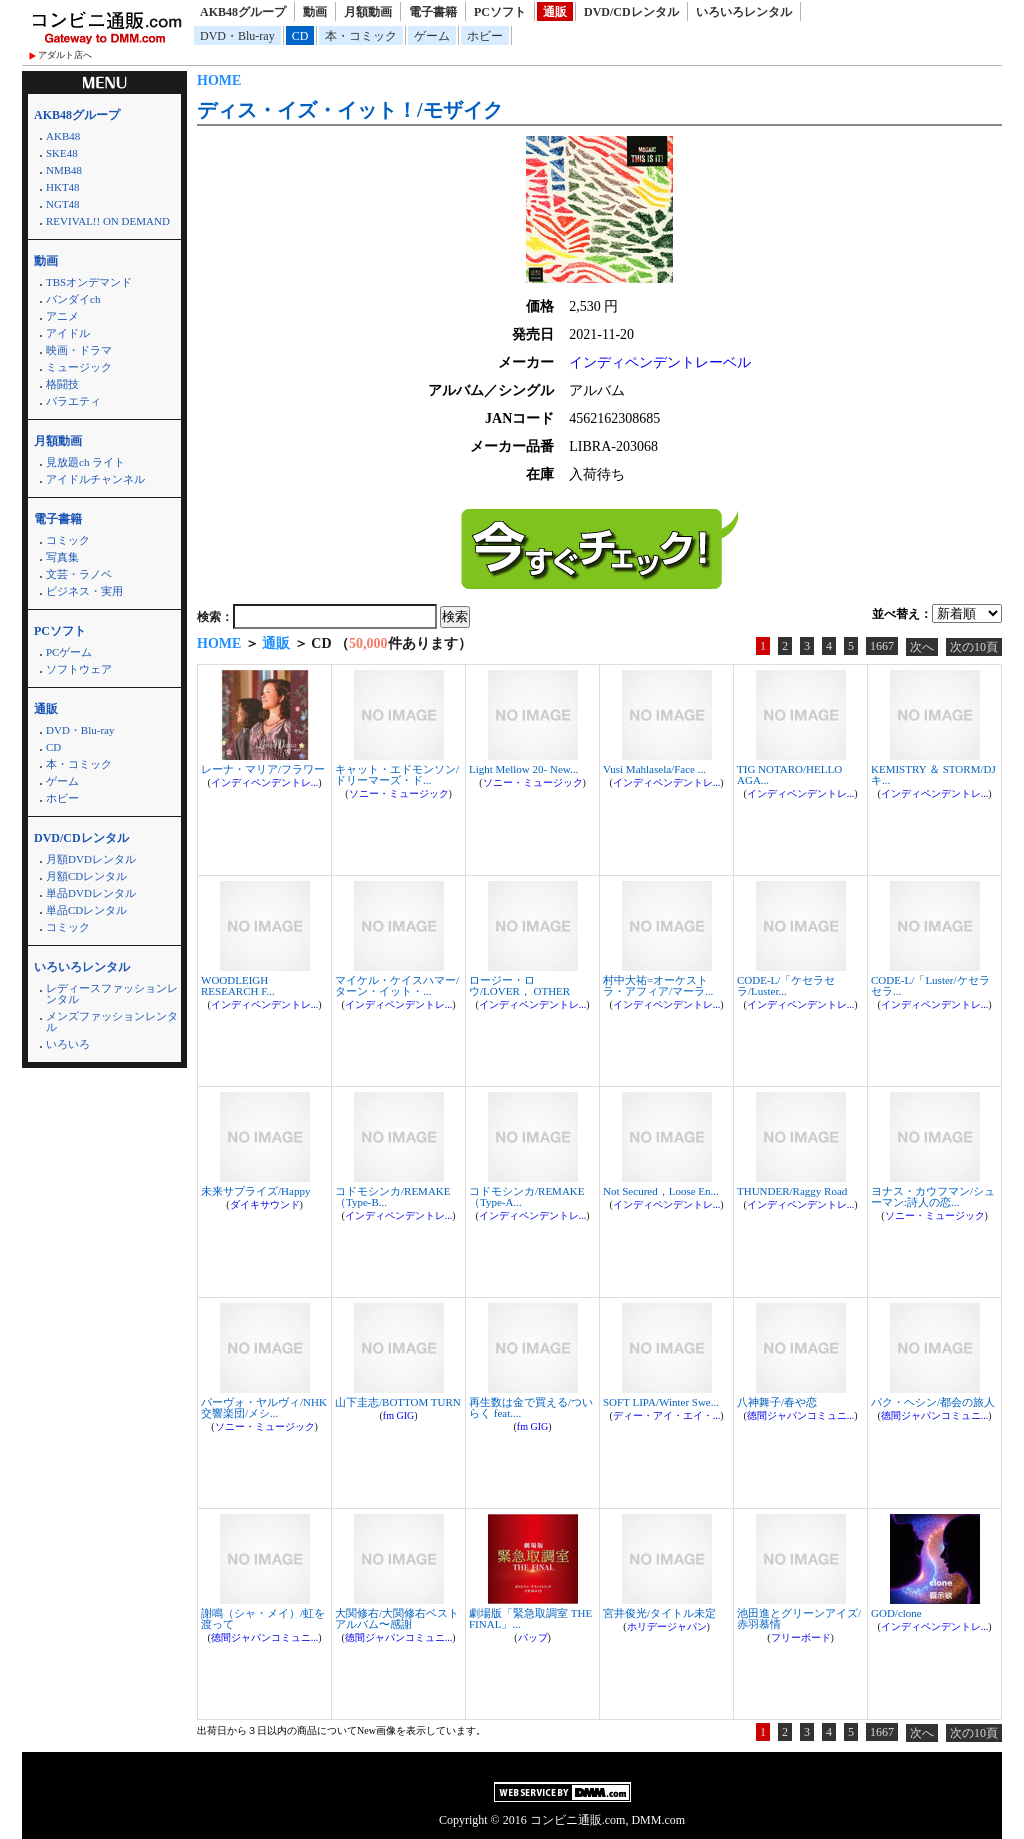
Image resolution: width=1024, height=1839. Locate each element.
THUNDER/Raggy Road (792, 1191)
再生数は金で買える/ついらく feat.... (531, 1407)
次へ (922, 647)
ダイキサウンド (265, 1204)
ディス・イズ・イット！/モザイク (350, 110)
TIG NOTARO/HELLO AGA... (789, 774)
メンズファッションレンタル (112, 1021)
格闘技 (62, 384)
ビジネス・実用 (84, 591)
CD (300, 36)
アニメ (62, 316)
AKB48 (63, 136)
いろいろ (68, 1044)
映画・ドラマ (79, 350)
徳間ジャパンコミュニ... (801, 1415)
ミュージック (79, 367)
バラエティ (73, 401)
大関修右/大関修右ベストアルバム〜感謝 (397, 1618)
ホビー (485, 36)
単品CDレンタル (86, 910)
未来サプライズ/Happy (255, 1191)
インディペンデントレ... (265, 782)
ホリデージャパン (667, 1626)
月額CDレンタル (86, 876)
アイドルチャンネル (95, 479)
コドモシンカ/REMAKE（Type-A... (527, 1196)
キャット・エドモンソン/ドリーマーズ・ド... (397, 774)
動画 (315, 12)
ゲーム (432, 36)
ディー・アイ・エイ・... (667, 1415)
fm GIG (398, 1415)
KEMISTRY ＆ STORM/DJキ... (933, 774)
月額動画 (368, 12)
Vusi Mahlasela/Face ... (654, 769)
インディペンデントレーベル (660, 362)
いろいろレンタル (744, 12)
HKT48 (63, 187)
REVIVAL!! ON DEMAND (108, 221)
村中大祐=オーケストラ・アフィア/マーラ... (658, 985)
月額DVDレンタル (91, 859)
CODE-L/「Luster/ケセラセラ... (930, 985)
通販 (555, 12)
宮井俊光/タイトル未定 (659, 1613)
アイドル (68, 333)
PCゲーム (69, 652)
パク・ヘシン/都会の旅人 (933, 1402)
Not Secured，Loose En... (661, 1191)
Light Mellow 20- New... (523, 769)
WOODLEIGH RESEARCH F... (238, 985)
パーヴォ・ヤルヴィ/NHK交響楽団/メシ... (264, 1407)
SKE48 (62, 153)
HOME (219, 80)
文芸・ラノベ (79, 574)
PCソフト (500, 12)
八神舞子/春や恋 (777, 1402)
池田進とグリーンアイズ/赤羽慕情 (799, 1618)
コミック (68, 540)
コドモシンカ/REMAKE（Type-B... (393, 1196)
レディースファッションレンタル (112, 993)
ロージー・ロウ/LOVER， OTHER (519, 985)
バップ (533, 1637)
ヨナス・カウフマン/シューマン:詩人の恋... (933, 1196)
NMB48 (64, 170)
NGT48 (63, 204)
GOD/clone (896, 1613)
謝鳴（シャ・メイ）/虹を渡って (263, 1618)
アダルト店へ (65, 55)
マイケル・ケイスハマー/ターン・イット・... (397, 985)
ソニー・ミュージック (399, 793)
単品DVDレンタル (91, 893)
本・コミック (361, 36)
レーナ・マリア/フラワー (263, 769)
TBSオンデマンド (89, 282)
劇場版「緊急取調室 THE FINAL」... (530, 1618)
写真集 (62, 557)
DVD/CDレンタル (631, 12)
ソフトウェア (79, 669)
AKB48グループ (243, 12)
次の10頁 (974, 647)
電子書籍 (433, 12)
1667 (882, 646)
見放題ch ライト (85, 462)
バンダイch (73, 299)
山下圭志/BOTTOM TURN (398, 1402)
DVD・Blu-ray (237, 36)
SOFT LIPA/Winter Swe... (661, 1402)
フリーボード (801, 1637)
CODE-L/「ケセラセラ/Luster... (786, 985)
